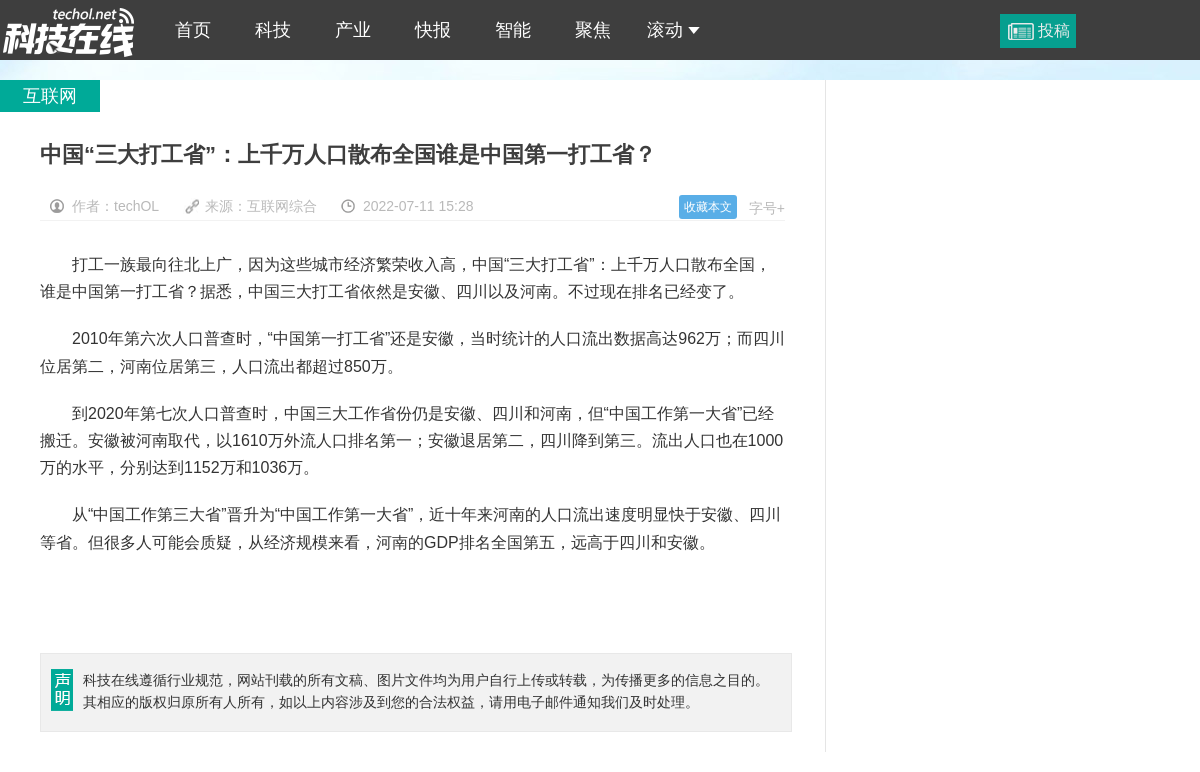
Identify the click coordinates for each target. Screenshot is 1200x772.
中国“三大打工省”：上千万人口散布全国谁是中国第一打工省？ (69, 30)
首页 (193, 30)
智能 (513, 30)
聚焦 (593, 30)
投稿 (1054, 30)
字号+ (767, 208)
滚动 (673, 30)
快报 (433, 30)
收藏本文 (708, 207)
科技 (273, 30)
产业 (353, 30)
